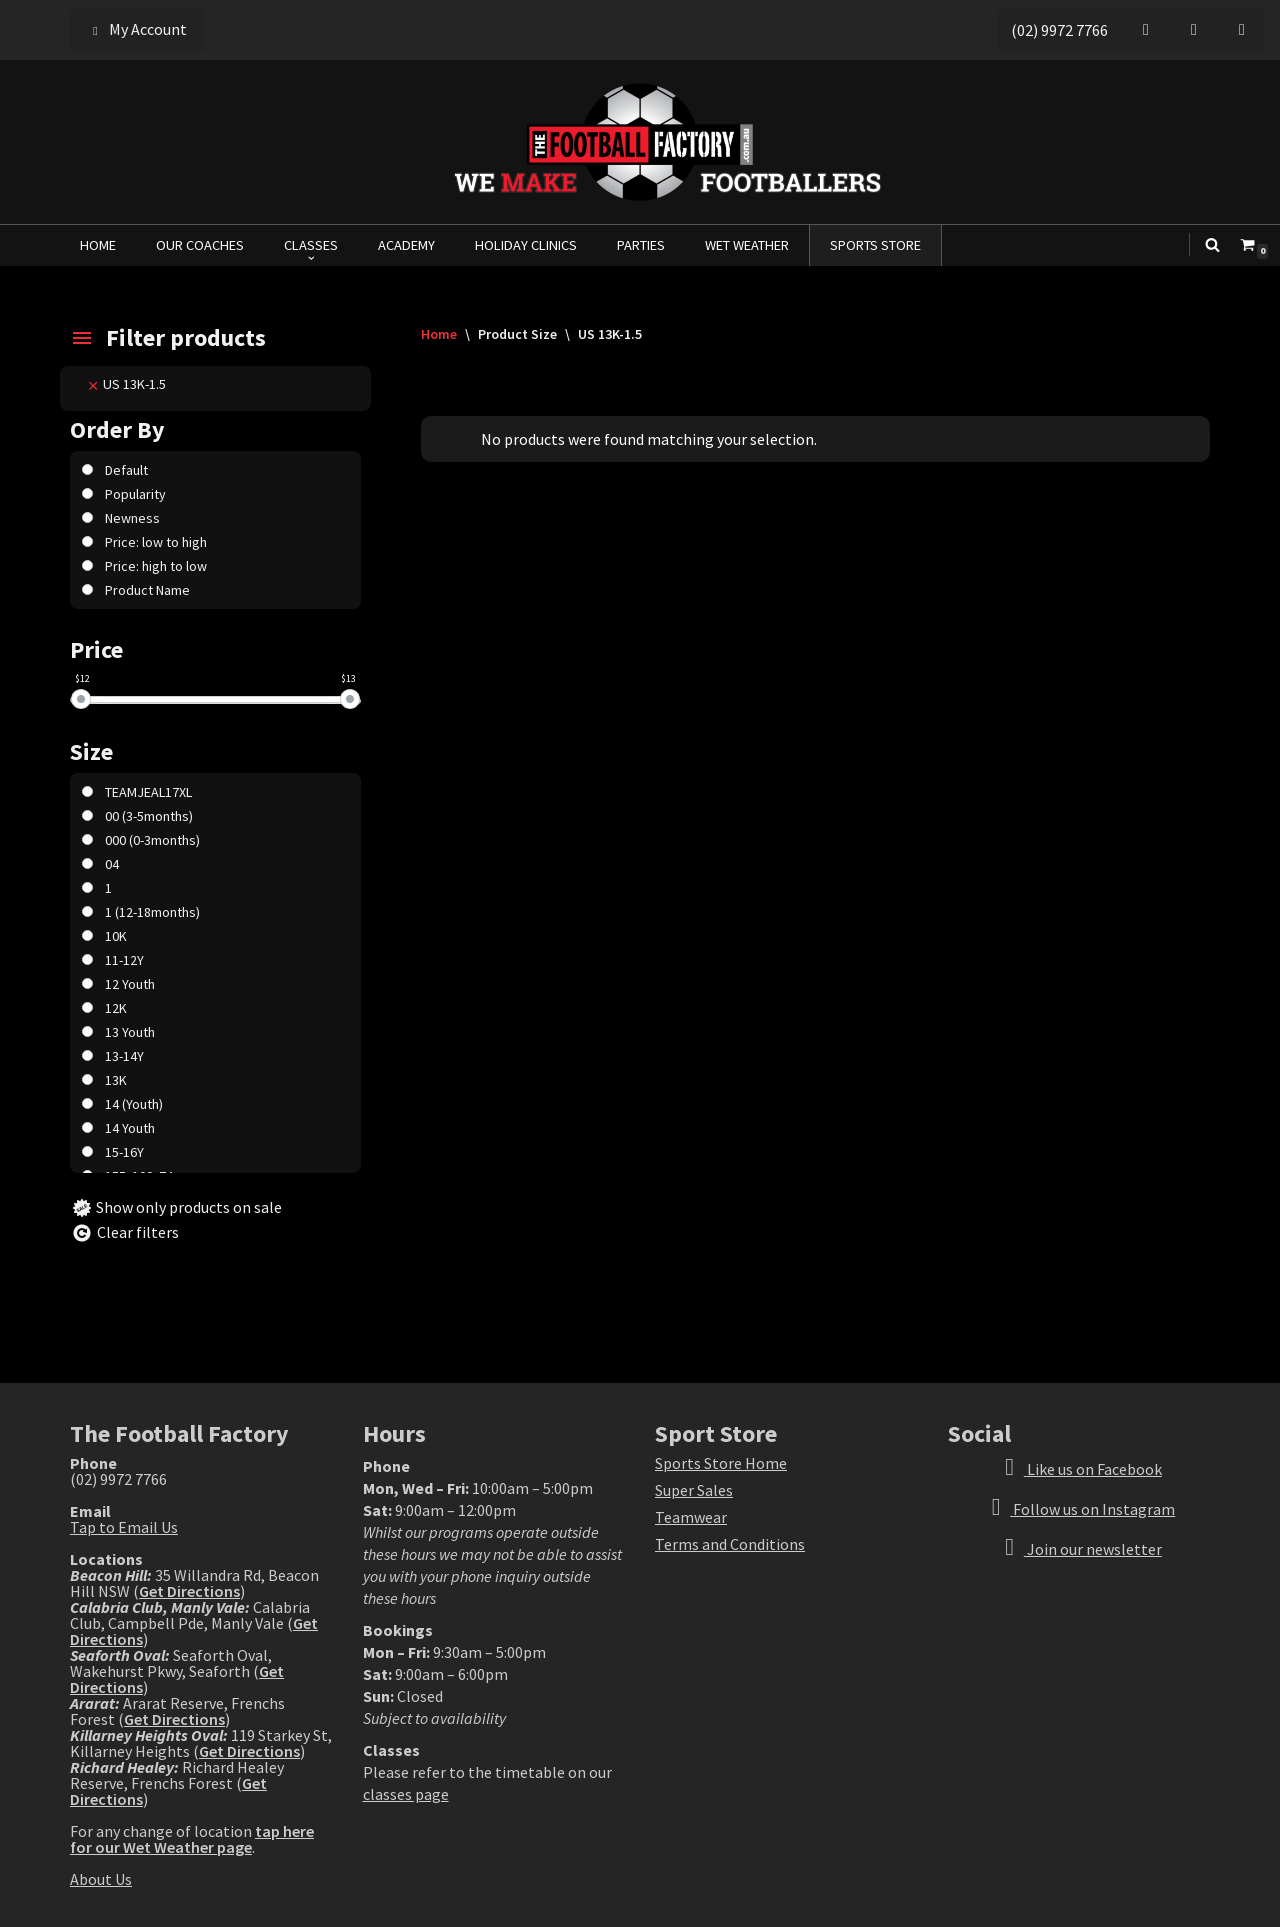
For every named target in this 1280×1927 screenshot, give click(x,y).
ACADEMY (406, 245)
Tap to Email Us (124, 1527)
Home (439, 334)
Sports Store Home (721, 1463)
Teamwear (691, 1517)
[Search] (1212, 244)
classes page (406, 1794)
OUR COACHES (200, 245)
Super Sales (694, 1490)
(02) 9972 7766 (1059, 30)
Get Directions (189, 1591)
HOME (98, 245)
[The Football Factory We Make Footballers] (640, 142)
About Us (101, 1879)
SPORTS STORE (875, 245)
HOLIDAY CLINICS (526, 245)
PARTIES (641, 245)
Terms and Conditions (730, 1544)
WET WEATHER (747, 245)
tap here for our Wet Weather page (192, 1839)
